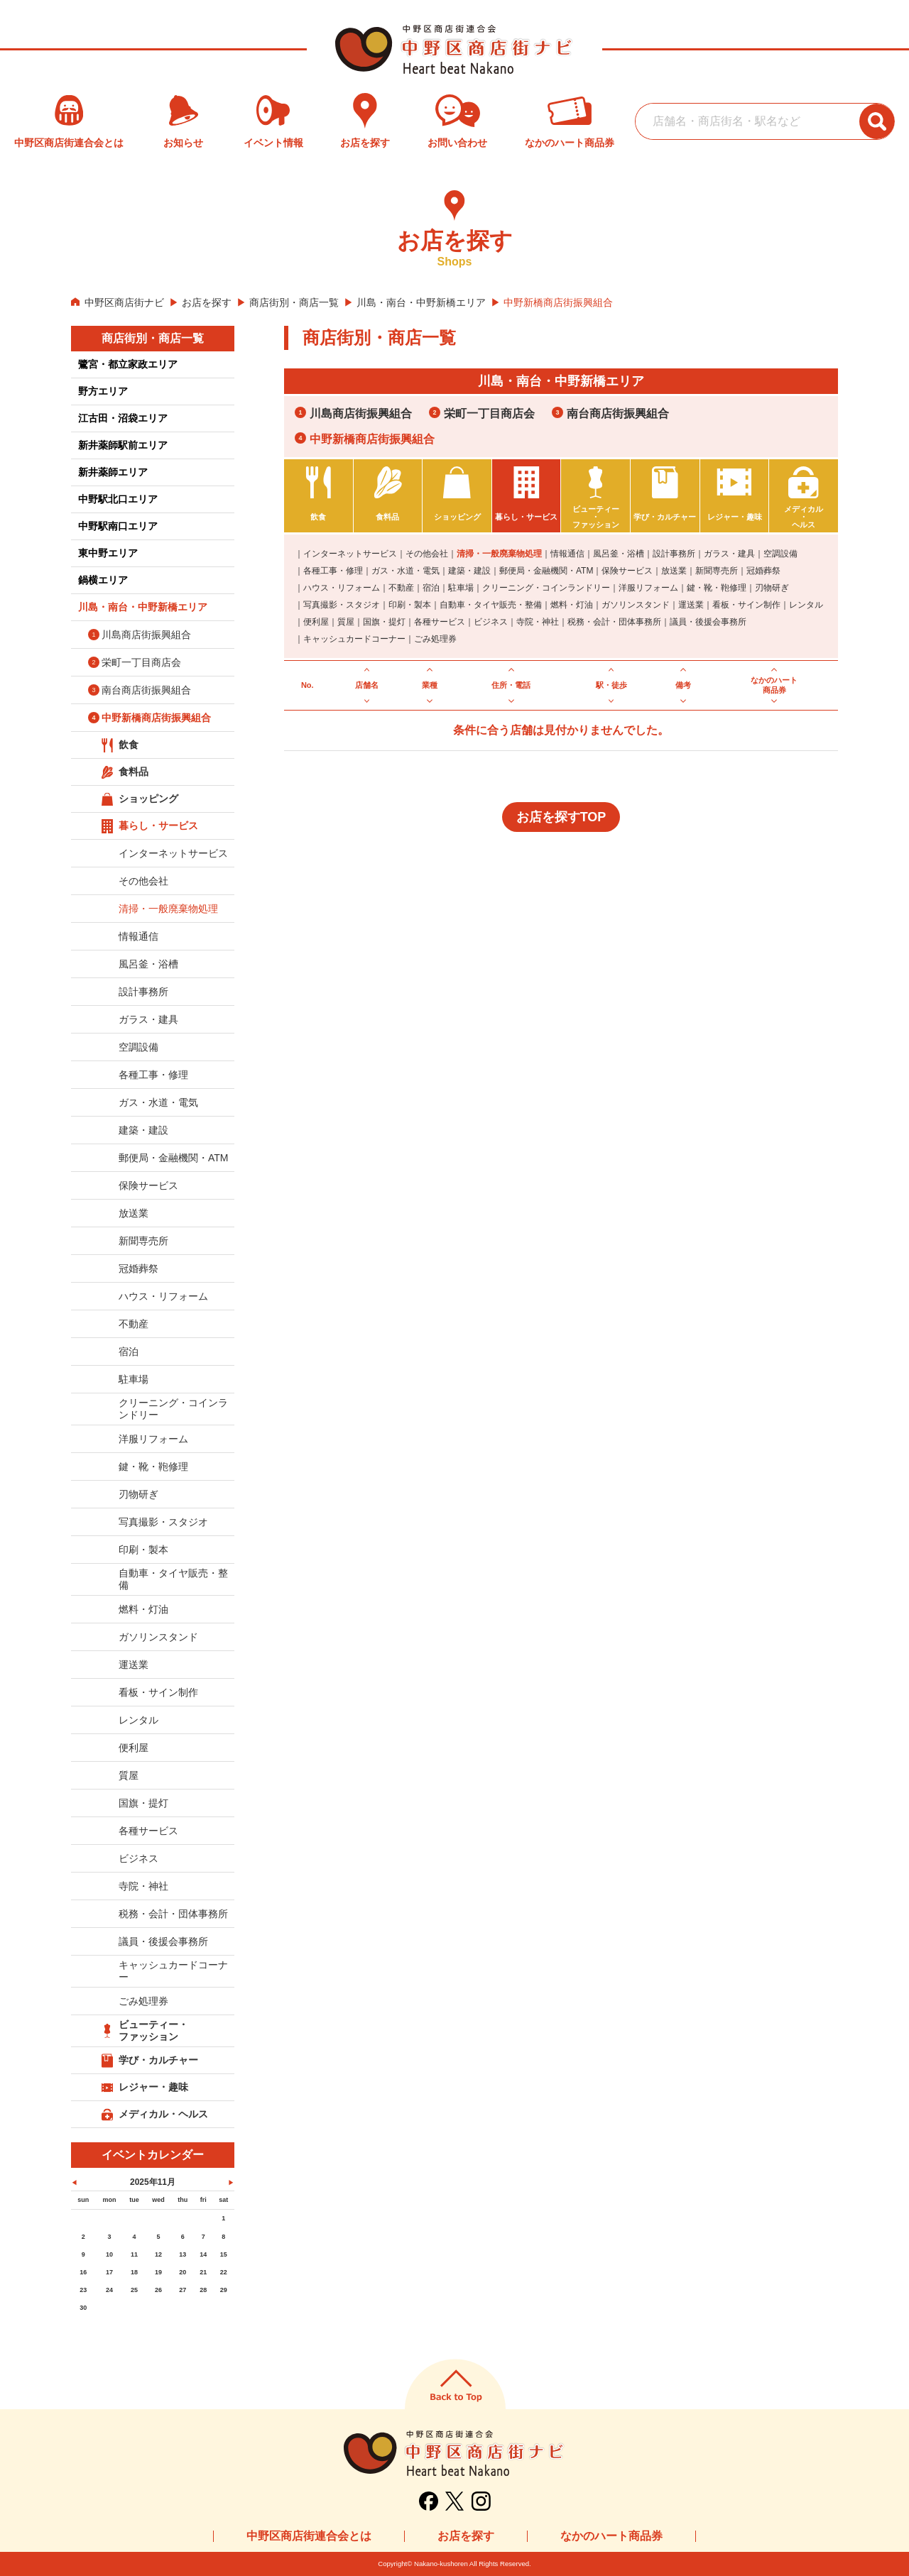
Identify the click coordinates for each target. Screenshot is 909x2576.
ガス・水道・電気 (405, 571)
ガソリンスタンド (636, 605)
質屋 (345, 622)
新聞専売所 (716, 571)
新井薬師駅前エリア (123, 445)
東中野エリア (108, 553)
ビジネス (491, 622)
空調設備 (780, 554)
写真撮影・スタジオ (341, 605)
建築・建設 (469, 571)
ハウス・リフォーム (341, 588)
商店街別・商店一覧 (294, 302)
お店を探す (207, 302)
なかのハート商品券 (611, 2536)
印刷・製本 (409, 605)
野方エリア (103, 391)
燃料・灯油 (571, 605)
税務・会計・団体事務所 (614, 622)
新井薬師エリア (113, 472)
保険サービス (627, 571)
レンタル (806, 605)
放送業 (674, 571)
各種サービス (439, 622)
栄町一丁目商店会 (489, 413)
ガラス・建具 (729, 554)
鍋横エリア (103, 580)
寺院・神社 (537, 622)
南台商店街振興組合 (618, 413)
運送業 (691, 605)
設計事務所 (674, 554)
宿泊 (431, 588)
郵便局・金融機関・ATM (546, 571)
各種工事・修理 (333, 571)
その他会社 (426, 554)
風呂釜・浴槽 (618, 554)
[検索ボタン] (877, 121)
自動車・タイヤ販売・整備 (491, 605)
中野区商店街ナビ (124, 302)
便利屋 (316, 622)
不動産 (401, 588)
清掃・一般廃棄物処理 (499, 554)
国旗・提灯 (384, 622)
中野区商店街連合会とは (308, 2536)
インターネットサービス (350, 554)
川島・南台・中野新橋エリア (421, 302)
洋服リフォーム (648, 588)
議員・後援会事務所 (708, 622)
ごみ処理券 (435, 639)
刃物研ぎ (772, 588)
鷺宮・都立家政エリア (128, 364)
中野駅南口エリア (118, 526)
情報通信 (567, 554)
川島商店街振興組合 (361, 413)
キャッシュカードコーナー (354, 639)
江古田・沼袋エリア (123, 418)
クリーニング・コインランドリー (546, 588)
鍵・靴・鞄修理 (716, 588)
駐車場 (461, 588)
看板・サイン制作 (746, 605)
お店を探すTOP (561, 817)
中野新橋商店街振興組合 (372, 439)
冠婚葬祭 (763, 571)
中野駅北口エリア (118, 499)
